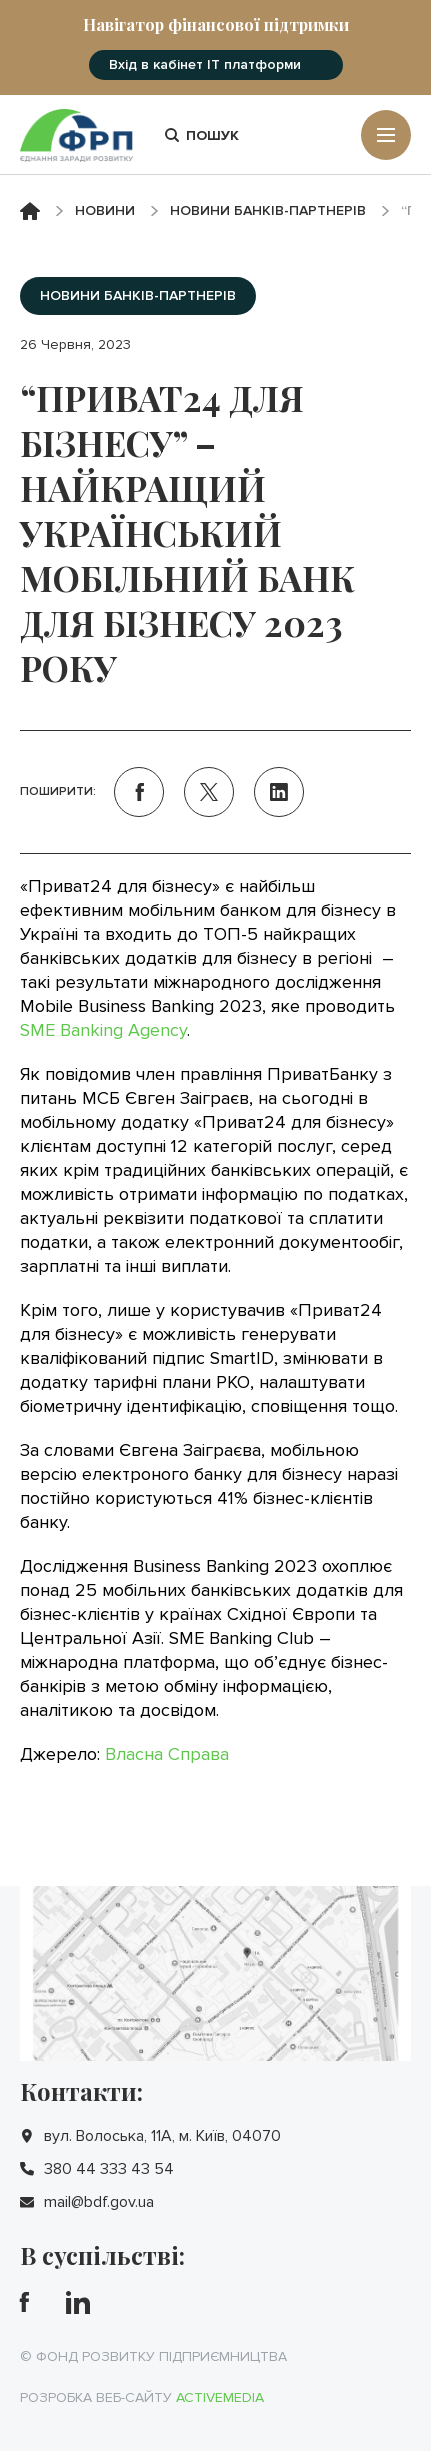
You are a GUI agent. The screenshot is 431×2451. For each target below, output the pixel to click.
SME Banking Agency (103, 1030)
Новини (105, 210)
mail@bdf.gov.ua (99, 2202)
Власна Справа (167, 1754)
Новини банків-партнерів (268, 210)
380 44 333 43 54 (109, 2169)
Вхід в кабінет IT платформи (205, 64)
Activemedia (220, 2397)
